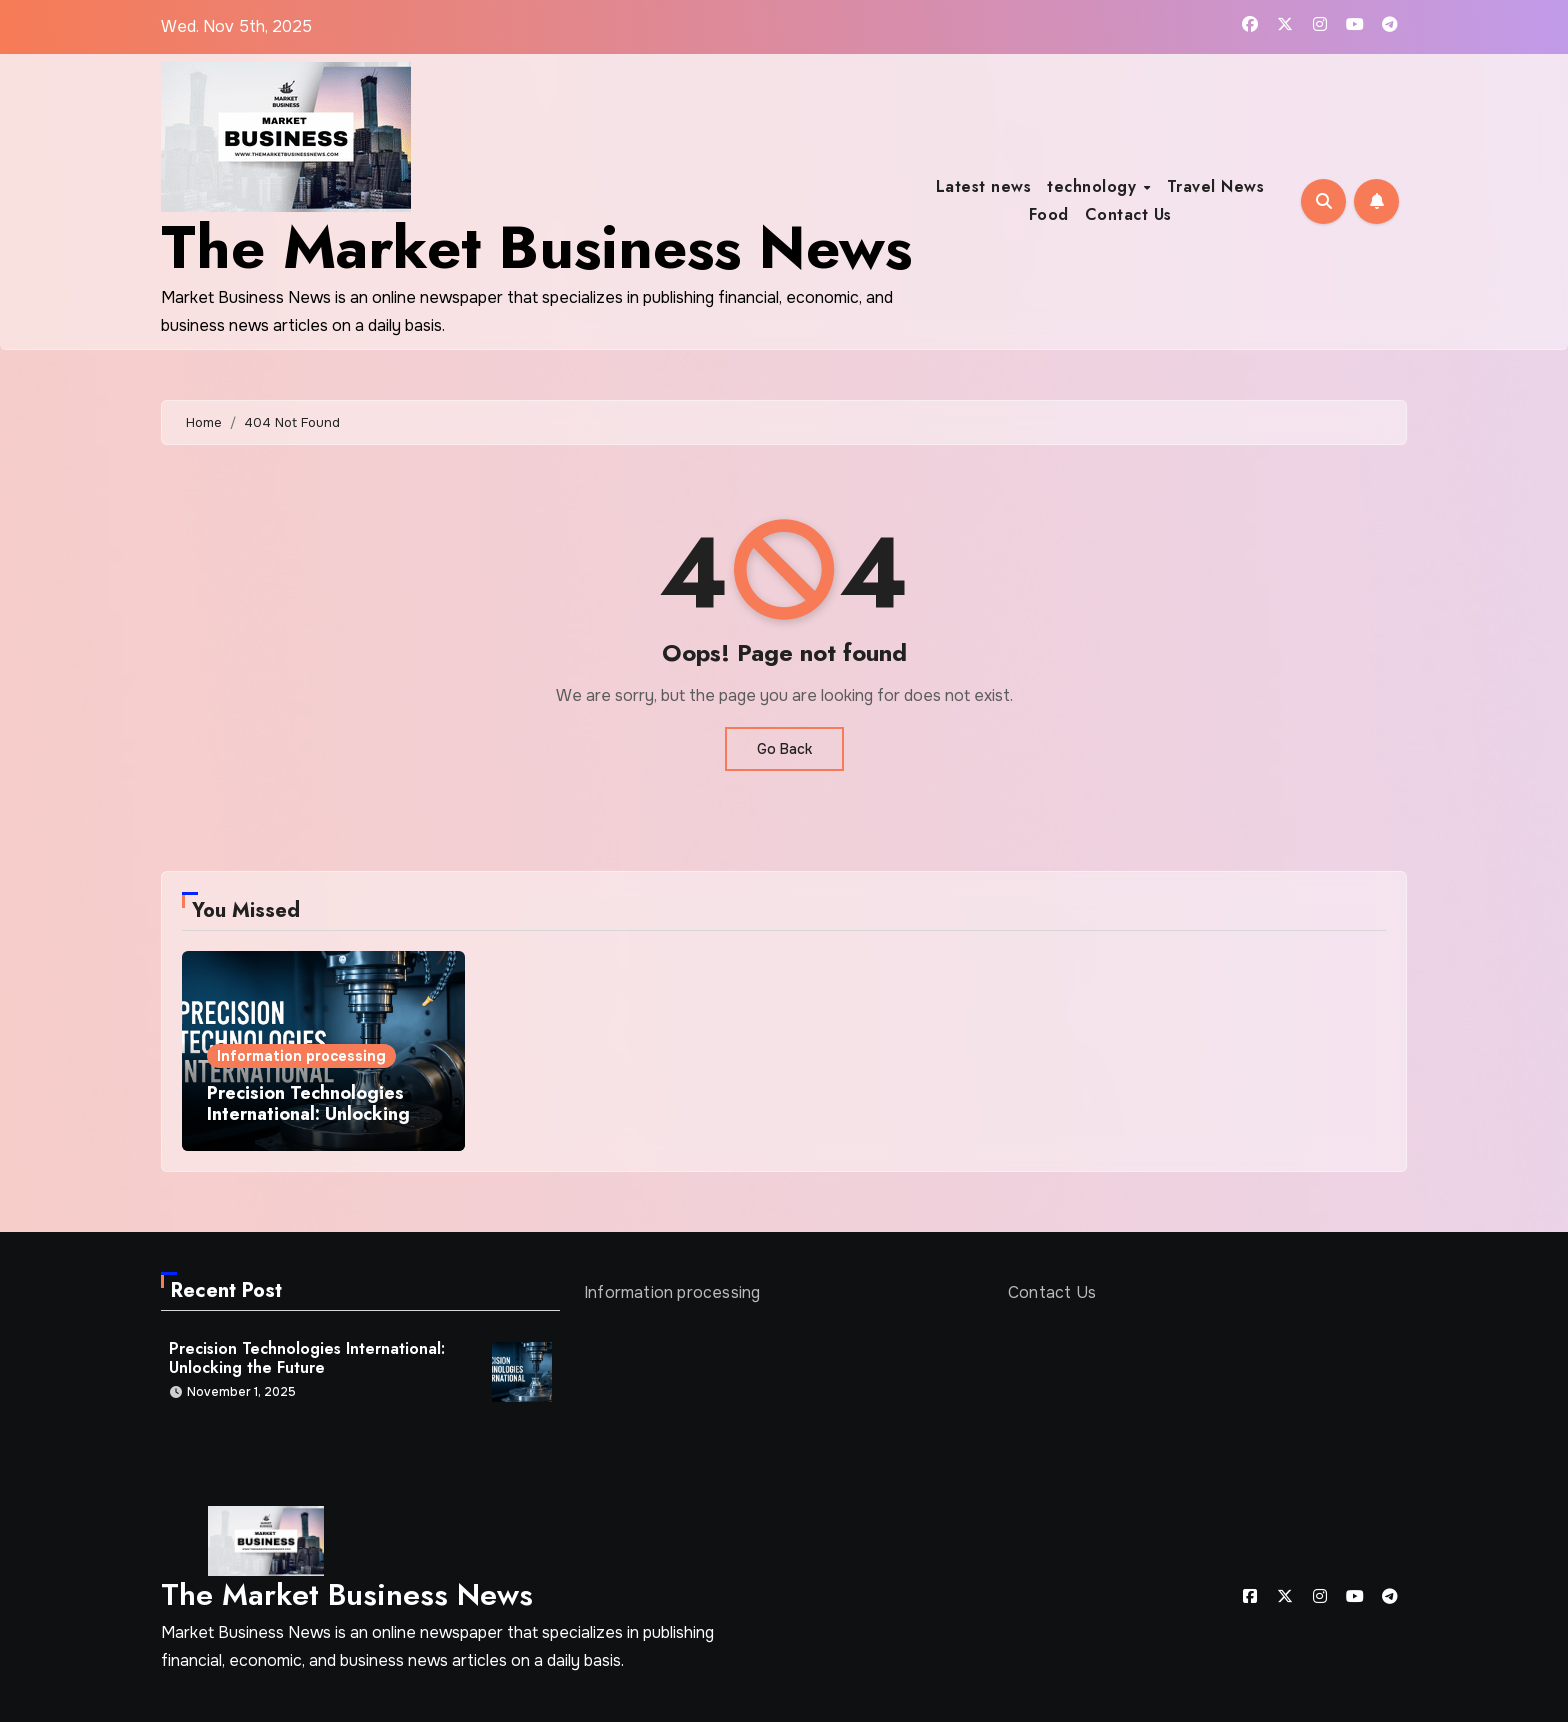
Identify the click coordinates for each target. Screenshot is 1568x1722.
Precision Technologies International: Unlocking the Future (308, 1114)
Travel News (1216, 186)
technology (1094, 186)
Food (1049, 214)
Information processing (301, 1056)
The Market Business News (536, 247)
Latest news (984, 186)
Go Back (784, 749)
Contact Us (1128, 214)
